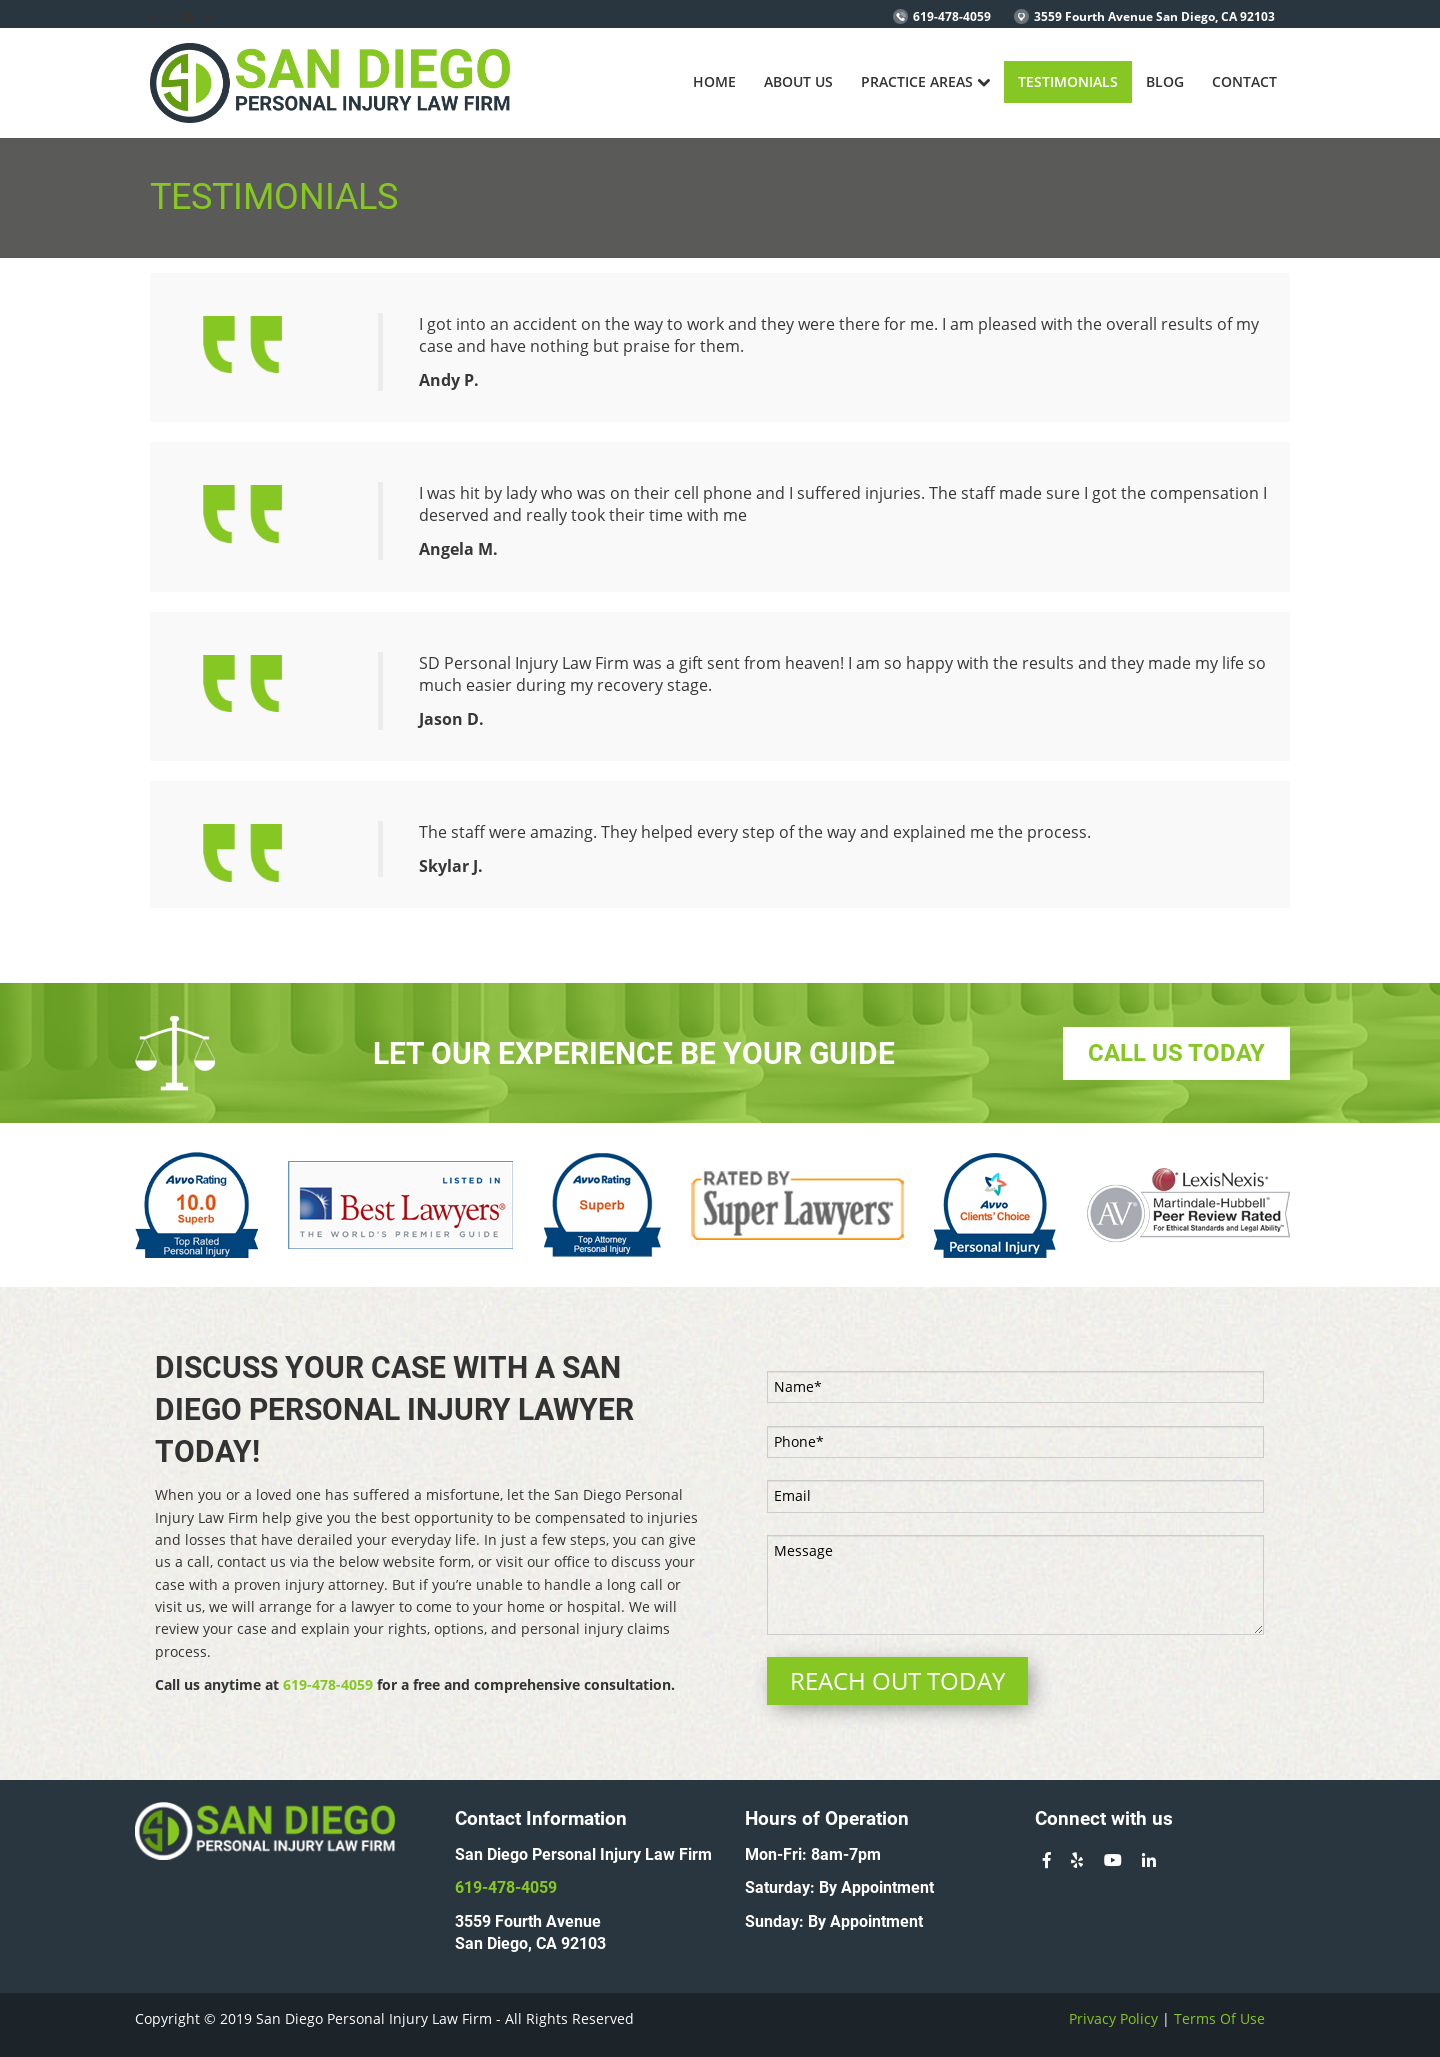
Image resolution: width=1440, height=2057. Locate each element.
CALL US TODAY (1176, 1053)
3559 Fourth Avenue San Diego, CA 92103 (1154, 16)
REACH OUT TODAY (897, 1680)
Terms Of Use (1219, 2018)
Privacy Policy (1113, 2018)
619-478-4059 (952, 16)
